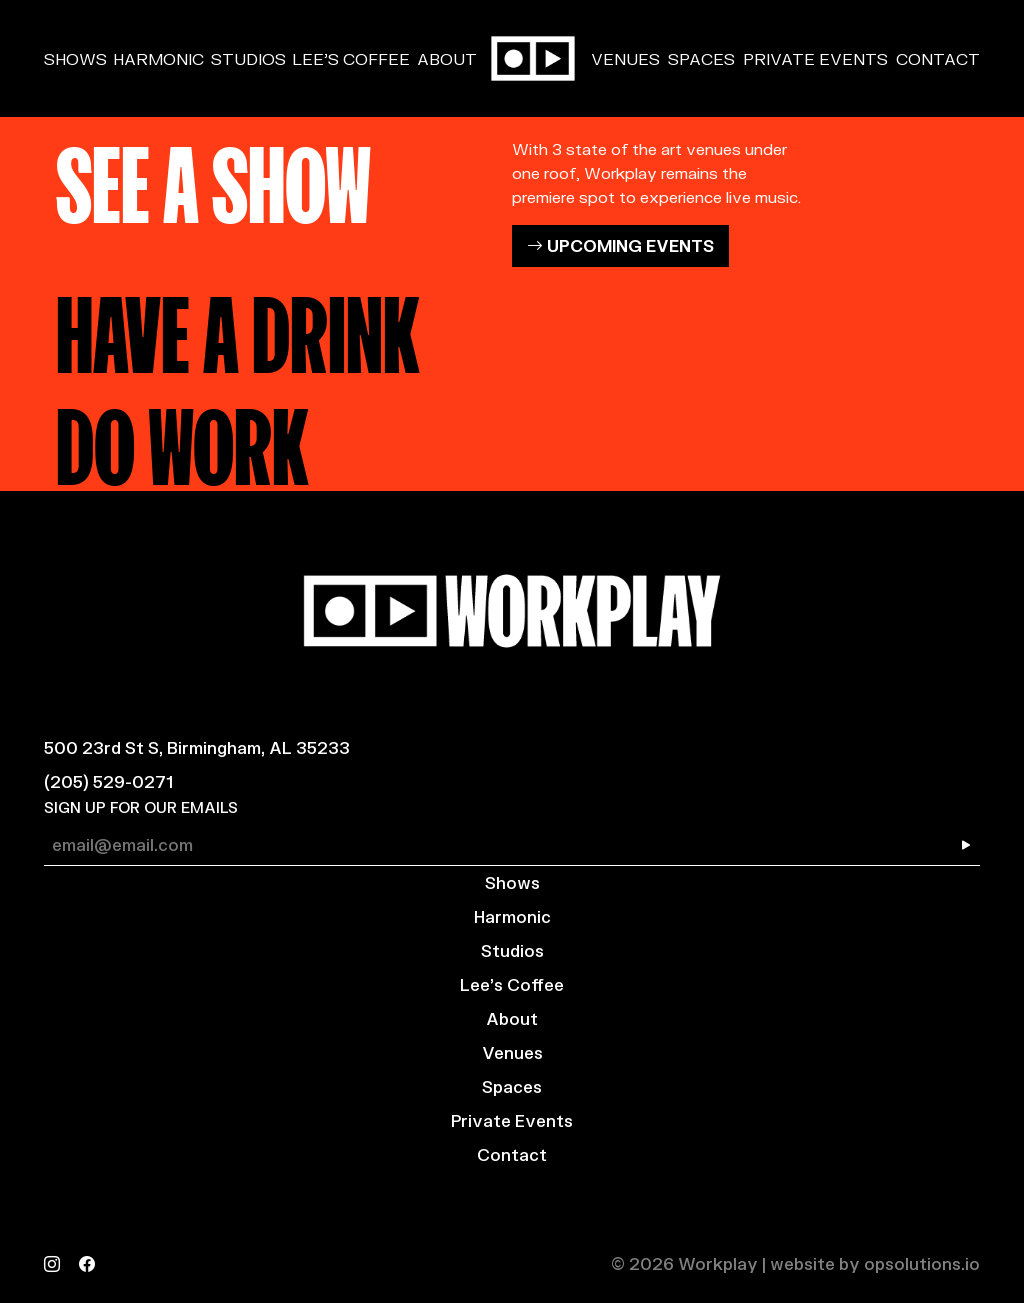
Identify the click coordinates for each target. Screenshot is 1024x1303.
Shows (75, 58)
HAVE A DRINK (237, 326)
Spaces (701, 58)
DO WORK (182, 438)
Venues (625, 58)
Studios (248, 58)
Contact (938, 58)
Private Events (815, 58)
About (447, 58)
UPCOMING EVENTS (620, 245)
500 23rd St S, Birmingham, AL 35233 (197, 747)
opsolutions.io (922, 1263)
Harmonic (158, 58)
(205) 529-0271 (108, 781)
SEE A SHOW (213, 176)
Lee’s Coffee (351, 58)
